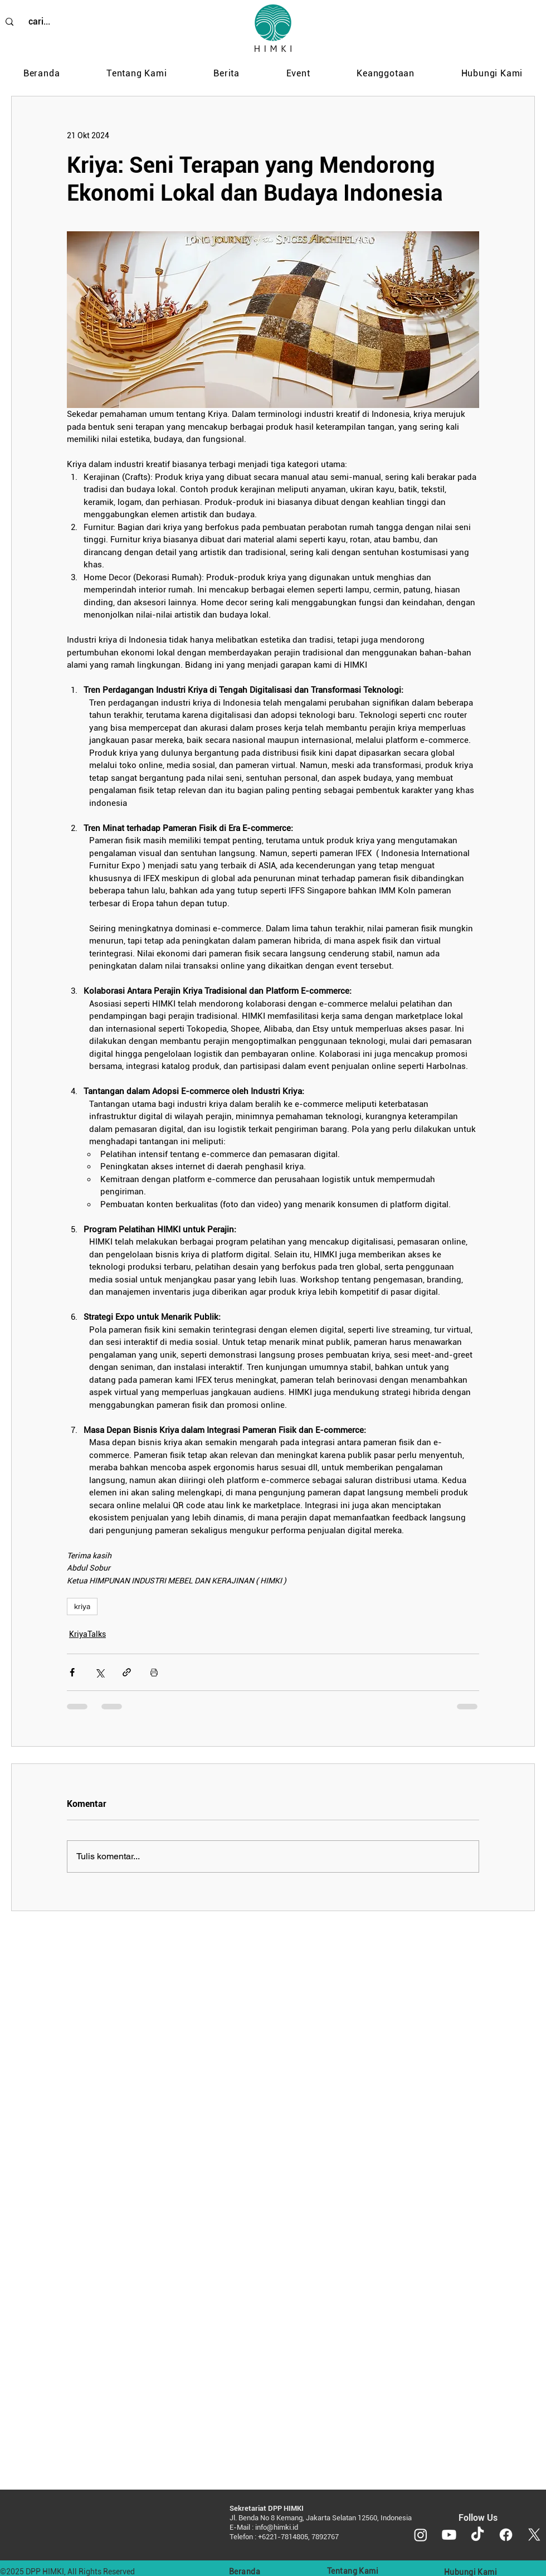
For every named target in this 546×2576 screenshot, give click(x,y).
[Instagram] (420, 2534)
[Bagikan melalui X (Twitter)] (99, 1672)
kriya (82, 1606)
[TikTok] (477, 2534)
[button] (136, 74)
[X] (534, 2534)
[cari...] (39, 21)
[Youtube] (449, 2534)
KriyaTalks (87, 1634)
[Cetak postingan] (154, 1672)
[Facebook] (506, 2534)
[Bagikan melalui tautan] (126, 1672)
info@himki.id (276, 2527)
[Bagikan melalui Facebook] (72, 1672)
